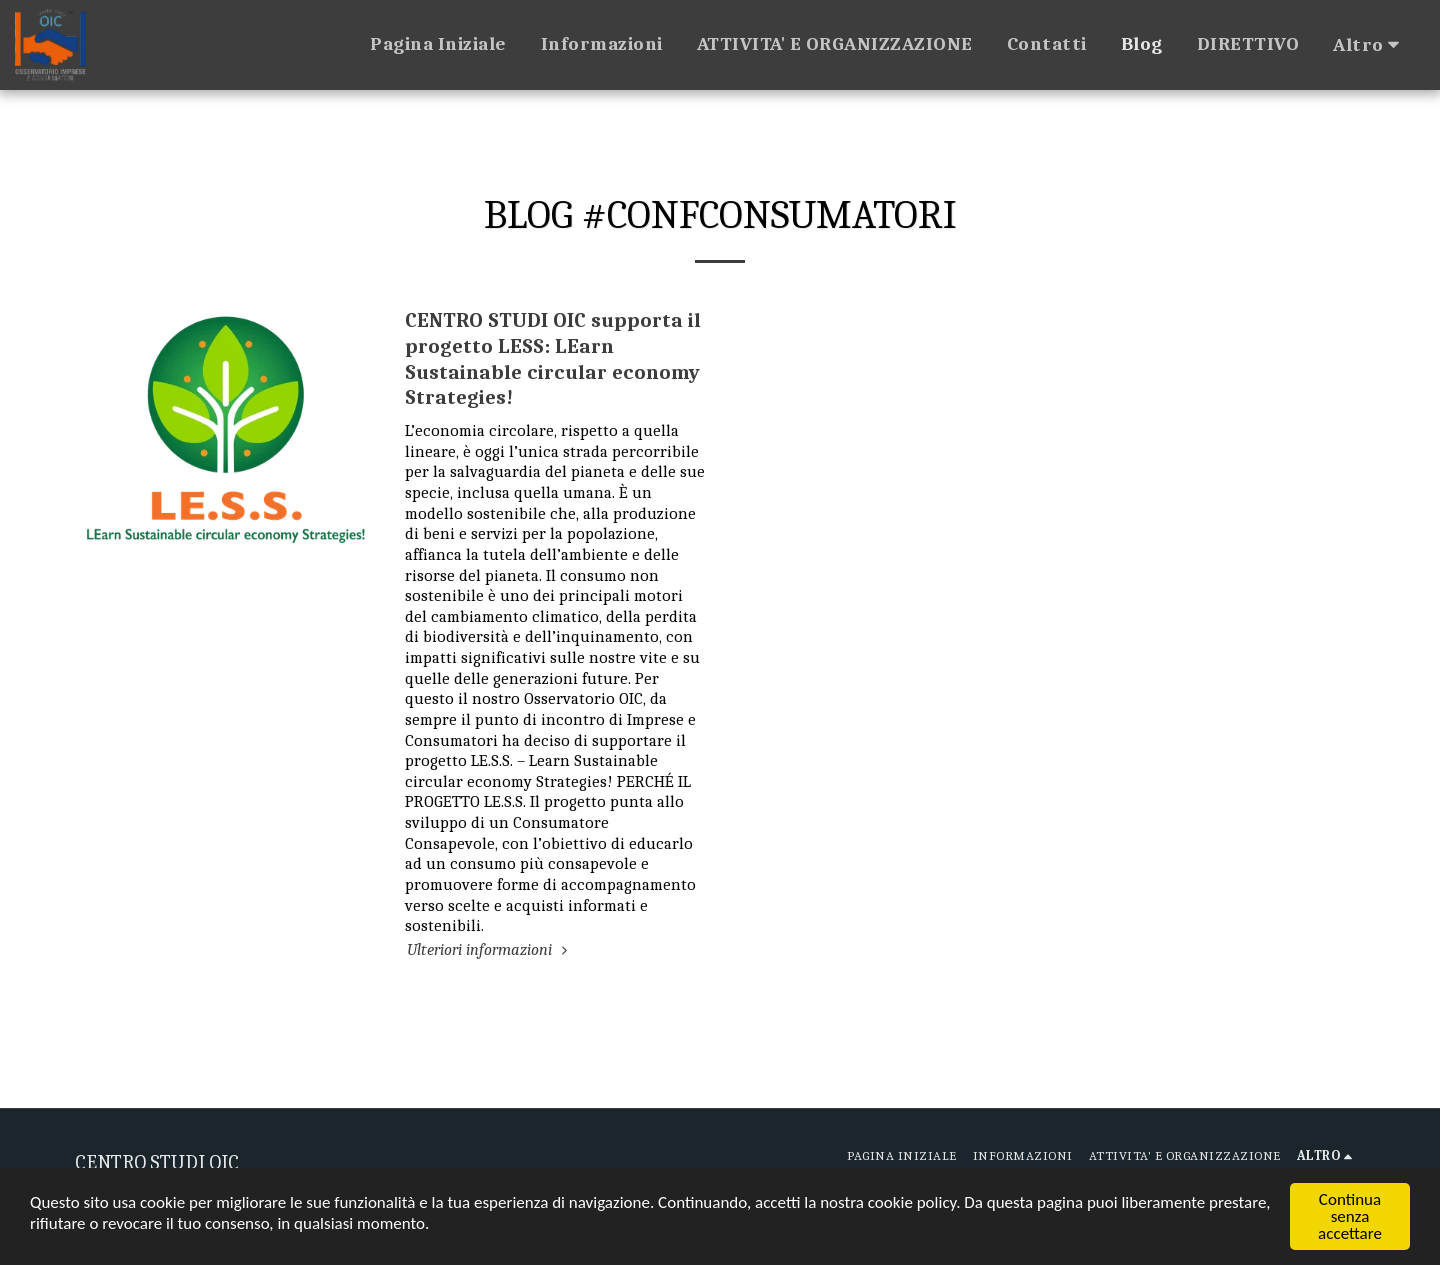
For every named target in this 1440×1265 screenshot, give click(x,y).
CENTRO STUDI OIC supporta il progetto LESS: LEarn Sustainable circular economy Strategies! (553, 358)
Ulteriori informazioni (490, 949)
